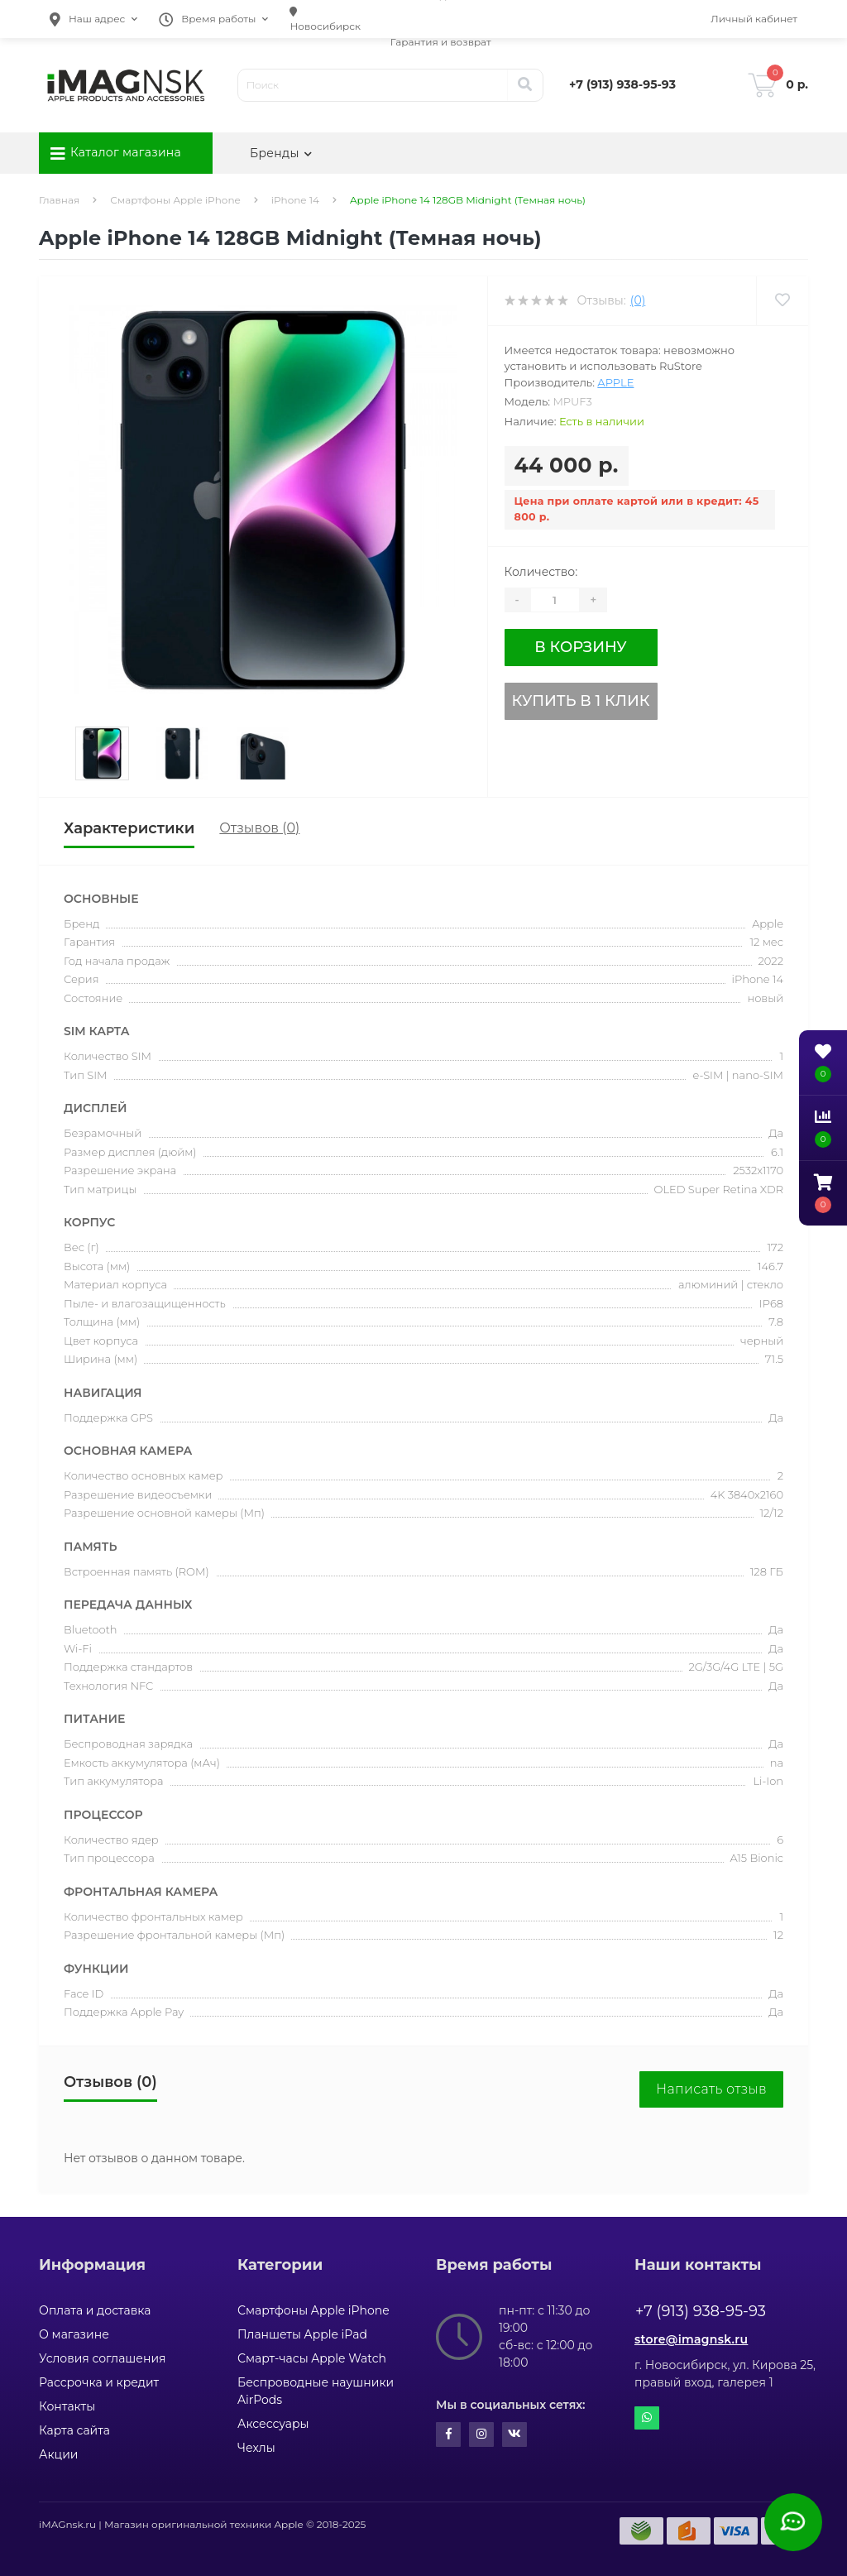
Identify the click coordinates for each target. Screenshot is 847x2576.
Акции (58, 2454)
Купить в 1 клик (581, 701)
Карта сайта (74, 2430)
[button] (93, 19)
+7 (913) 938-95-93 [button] (700, 2311)
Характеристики (129, 828)
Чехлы (256, 2447)
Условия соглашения (102, 2358)
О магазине (74, 2334)
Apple (615, 382)
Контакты (67, 2406)
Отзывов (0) (259, 828)
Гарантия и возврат (440, 42)
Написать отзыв (711, 2089)
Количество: (541, 571)
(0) (637, 300)
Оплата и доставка (95, 2310)
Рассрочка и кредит (99, 2382)
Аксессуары (273, 2423)
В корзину (580, 647)
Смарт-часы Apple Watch (311, 2358)
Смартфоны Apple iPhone (175, 200)
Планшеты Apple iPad (302, 2334)
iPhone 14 (295, 200)
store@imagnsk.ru (691, 2339)
